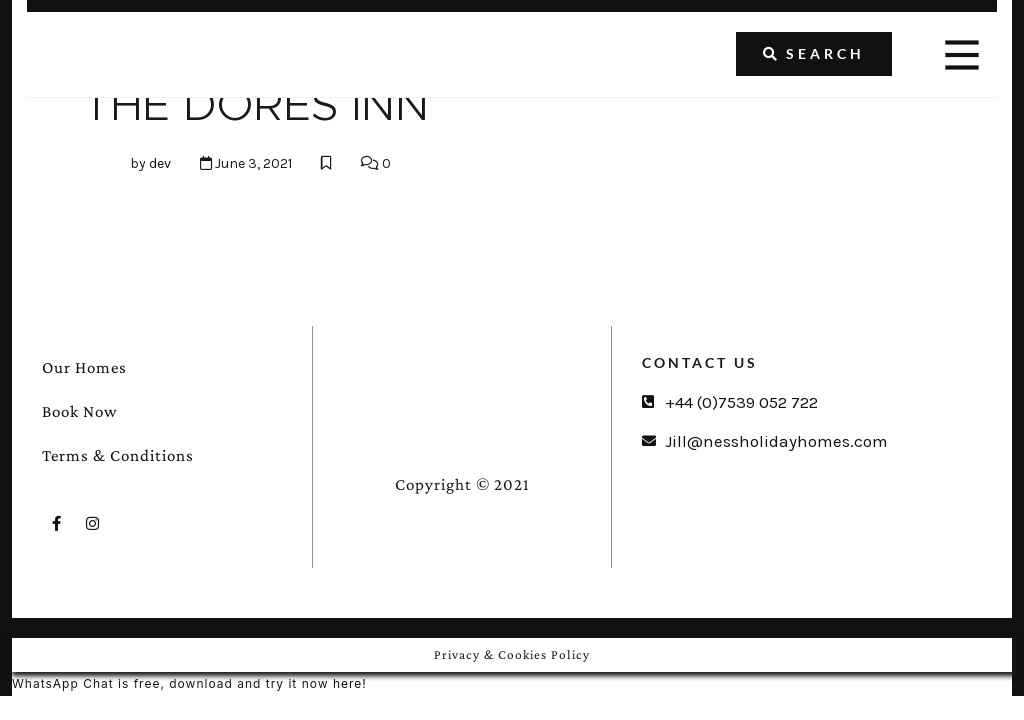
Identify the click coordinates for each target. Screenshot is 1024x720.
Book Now (80, 411)
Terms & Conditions (118, 455)
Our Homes (84, 367)
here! (350, 683)
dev (160, 163)
